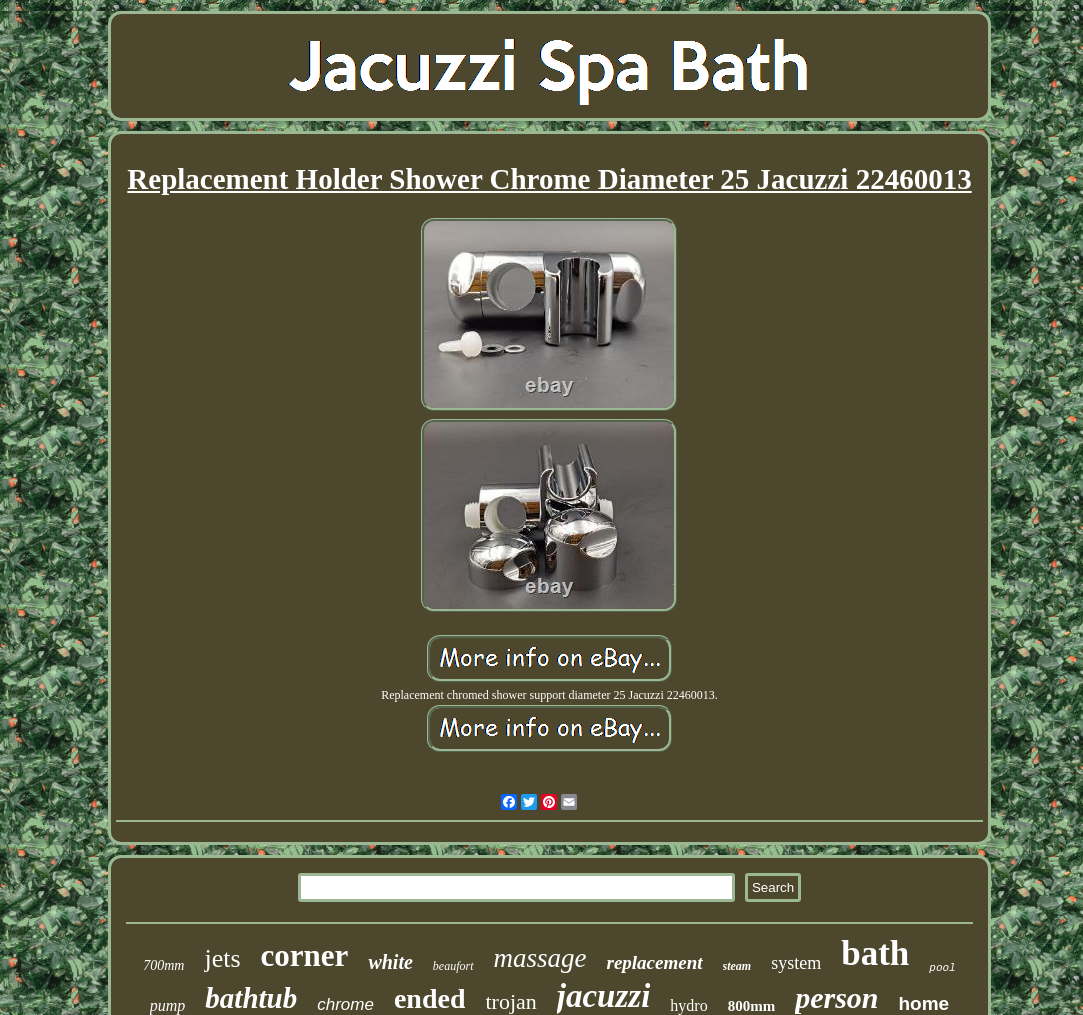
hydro (688, 1005)
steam (737, 966)
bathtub (251, 998)
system (796, 963)
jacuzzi (604, 996)
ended (430, 998)
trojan (510, 1001)
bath (875, 953)
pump (168, 1005)
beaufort (453, 966)
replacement (655, 962)
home (924, 1003)
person (836, 997)
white (390, 962)
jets (222, 958)
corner (305, 955)
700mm (163, 965)
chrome (345, 1004)
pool (942, 968)
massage (540, 958)
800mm (752, 1006)
